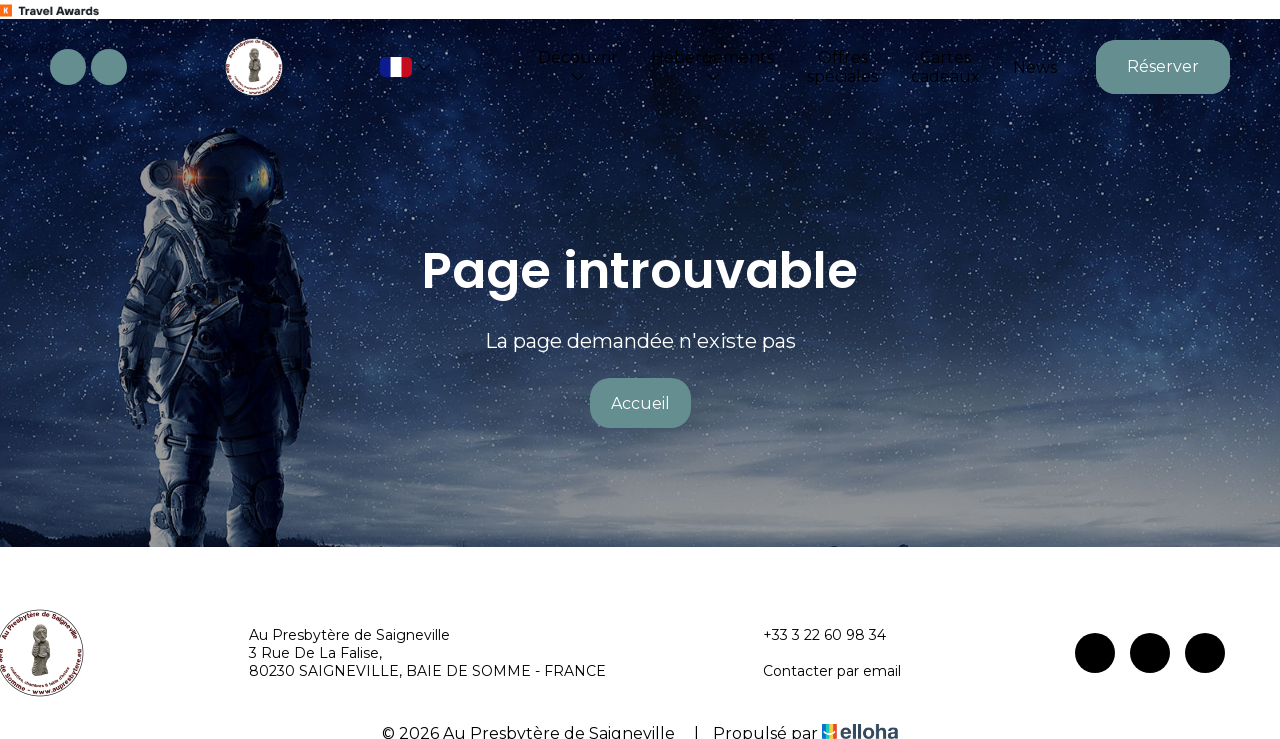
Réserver (1163, 66)
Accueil (640, 403)
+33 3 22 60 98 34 (813, 635)
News (1035, 67)
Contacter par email (820, 671)
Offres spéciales (842, 67)
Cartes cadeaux (945, 67)
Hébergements (712, 66)
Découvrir (578, 66)
